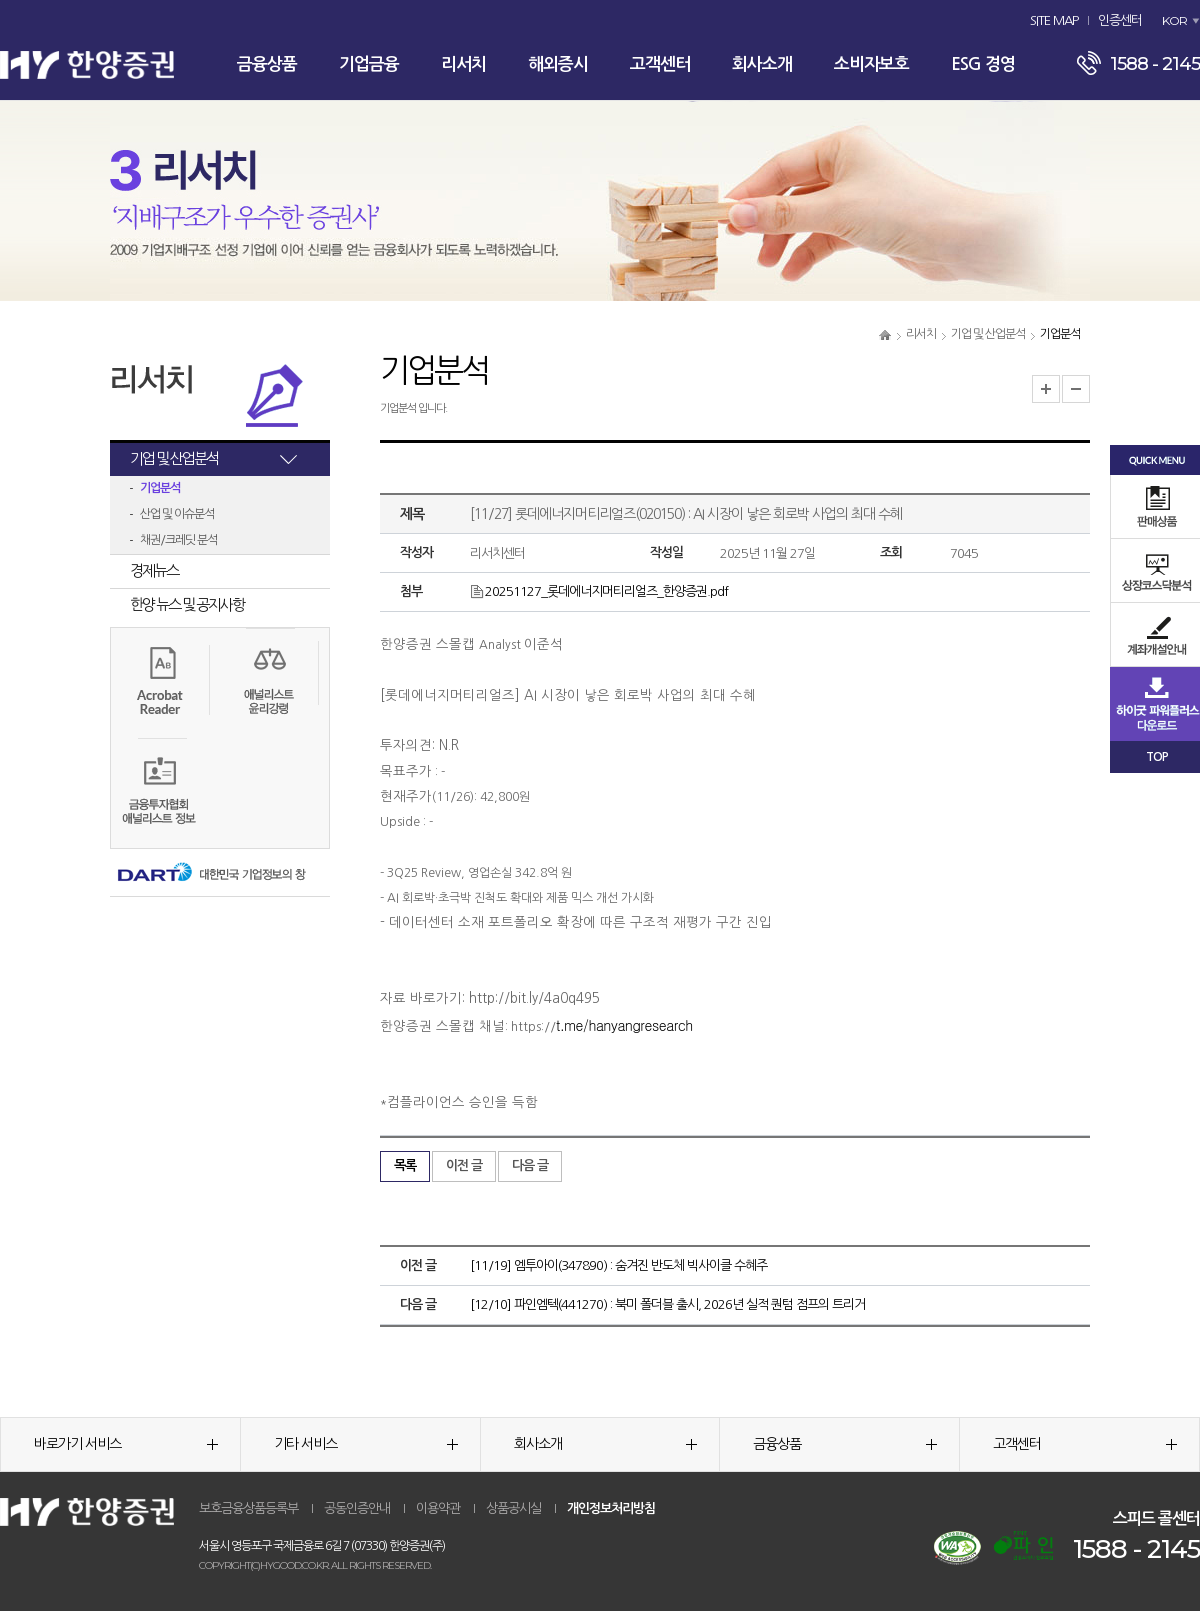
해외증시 (558, 64)
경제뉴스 (154, 570)
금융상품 (267, 64)
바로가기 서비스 (126, 1444)
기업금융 (369, 64)
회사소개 (762, 64)
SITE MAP (1054, 20)
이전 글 (464, 1165)
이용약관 (438, 1508)
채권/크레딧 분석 (178, 540)
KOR (1174, 20)
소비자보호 (871, 64)
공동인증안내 (357, 1508)
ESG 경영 (983, 64)
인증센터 (1120, 20)
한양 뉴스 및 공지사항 (187, 604)
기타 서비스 (366, 1444)
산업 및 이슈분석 (177, 514)
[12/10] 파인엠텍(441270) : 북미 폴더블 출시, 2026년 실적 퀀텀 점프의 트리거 (667, 1304)
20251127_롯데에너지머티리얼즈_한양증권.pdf (599, 591)
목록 (405, 1165)
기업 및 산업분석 (988, 334)
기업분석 (160, 488)
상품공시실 (513, 1508)
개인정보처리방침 (611, 1508)
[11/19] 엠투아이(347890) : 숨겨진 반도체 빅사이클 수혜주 (618, 1265)
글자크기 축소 (1076, 389)
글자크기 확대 (1046, 389)
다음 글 (530, 1165)
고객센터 (660, 64)
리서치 (463, 64)
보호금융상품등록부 (248, 1508)
